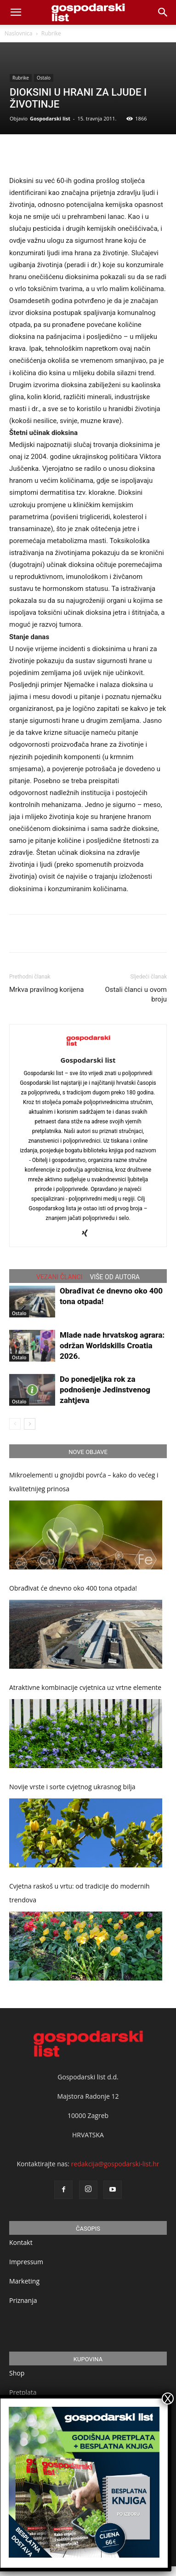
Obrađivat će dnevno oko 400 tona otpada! (73, 1588)
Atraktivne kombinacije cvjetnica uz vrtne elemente (85, 1687)
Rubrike (51, 33)
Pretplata (23, 2392)
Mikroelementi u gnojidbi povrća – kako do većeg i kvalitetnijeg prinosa (83, 1482)
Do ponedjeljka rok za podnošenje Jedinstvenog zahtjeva (105, 1389)
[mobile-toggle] (15, 12)
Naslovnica (18, 33)
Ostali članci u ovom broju (136, 994)
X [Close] (167, 2398)
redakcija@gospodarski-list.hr (115, 2163)
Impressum (26, 2261)
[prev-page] (15, 1424)
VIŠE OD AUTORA (115, 1277)
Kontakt (21, 2242)
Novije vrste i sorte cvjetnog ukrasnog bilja (72, 1786)
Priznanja (23, 2300)
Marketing (24, 2281)
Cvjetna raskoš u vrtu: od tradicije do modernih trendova (79, 1893)
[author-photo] (88, 1047)
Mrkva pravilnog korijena (46, 989)
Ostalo (44, 77)
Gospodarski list (50, 118)
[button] (163, 12)
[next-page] (29, 1424)
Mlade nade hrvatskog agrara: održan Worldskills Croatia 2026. (112, 1345)
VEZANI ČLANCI (59, 1277)
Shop (16, 2373)
